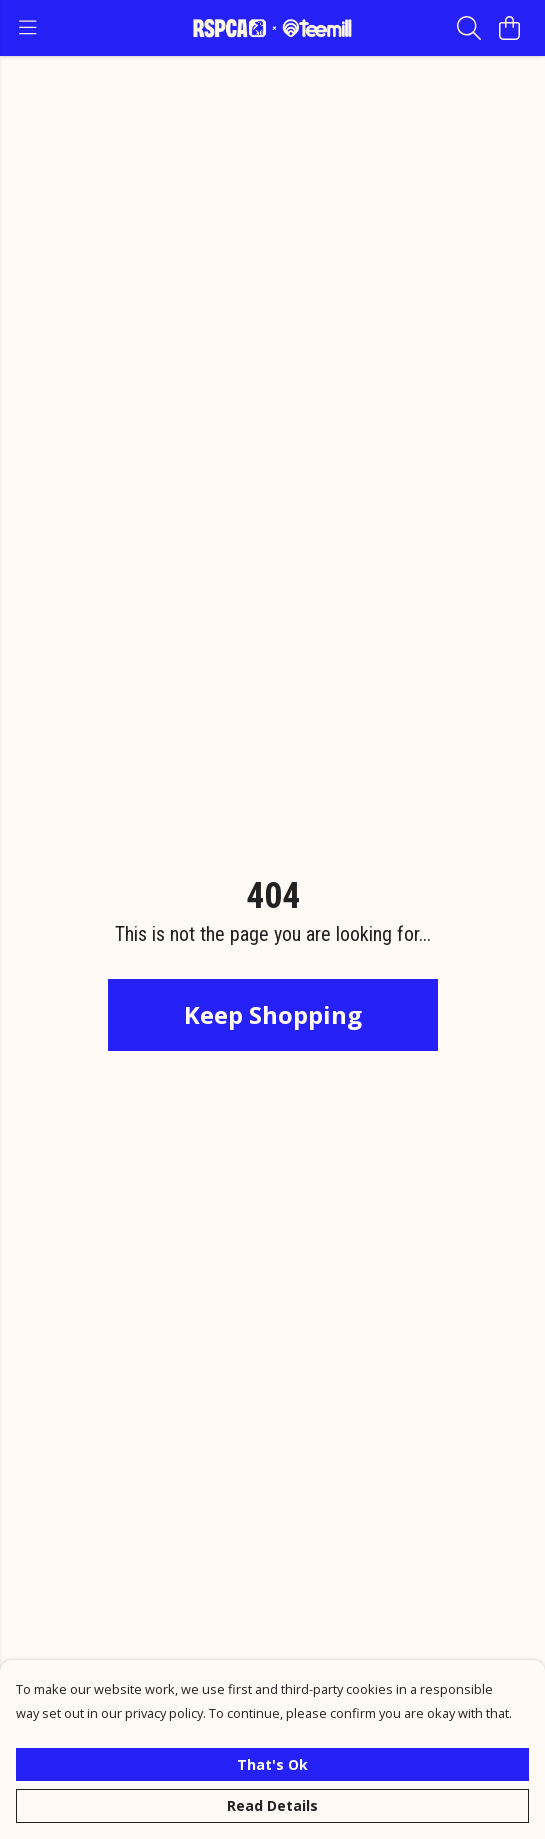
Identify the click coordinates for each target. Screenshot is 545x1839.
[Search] (469, 28)
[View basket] (509, 28)
